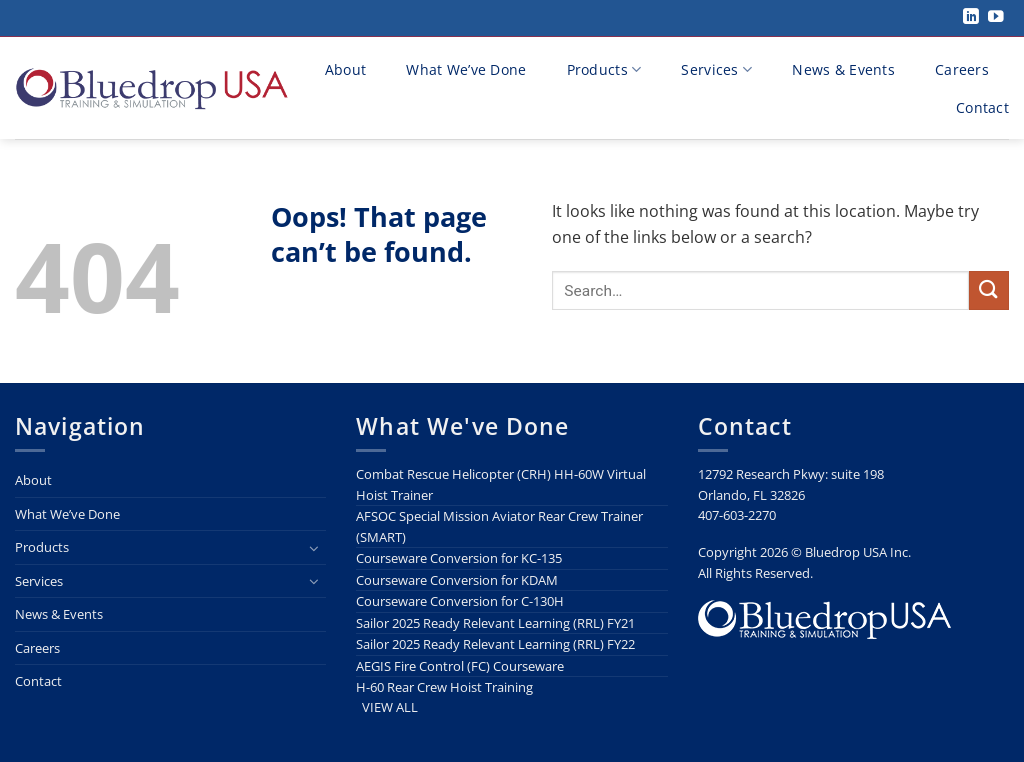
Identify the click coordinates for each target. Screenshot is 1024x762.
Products (604, 70)
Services (716, 70)
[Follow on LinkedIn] (971, 17)
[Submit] (989, 290)
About (345, 69)
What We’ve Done (466, 69)
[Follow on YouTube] (996, 17)
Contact (982, 107)
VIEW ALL (390, 707)
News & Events (843, 69)
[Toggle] (314, 548)
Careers (962, 69)
